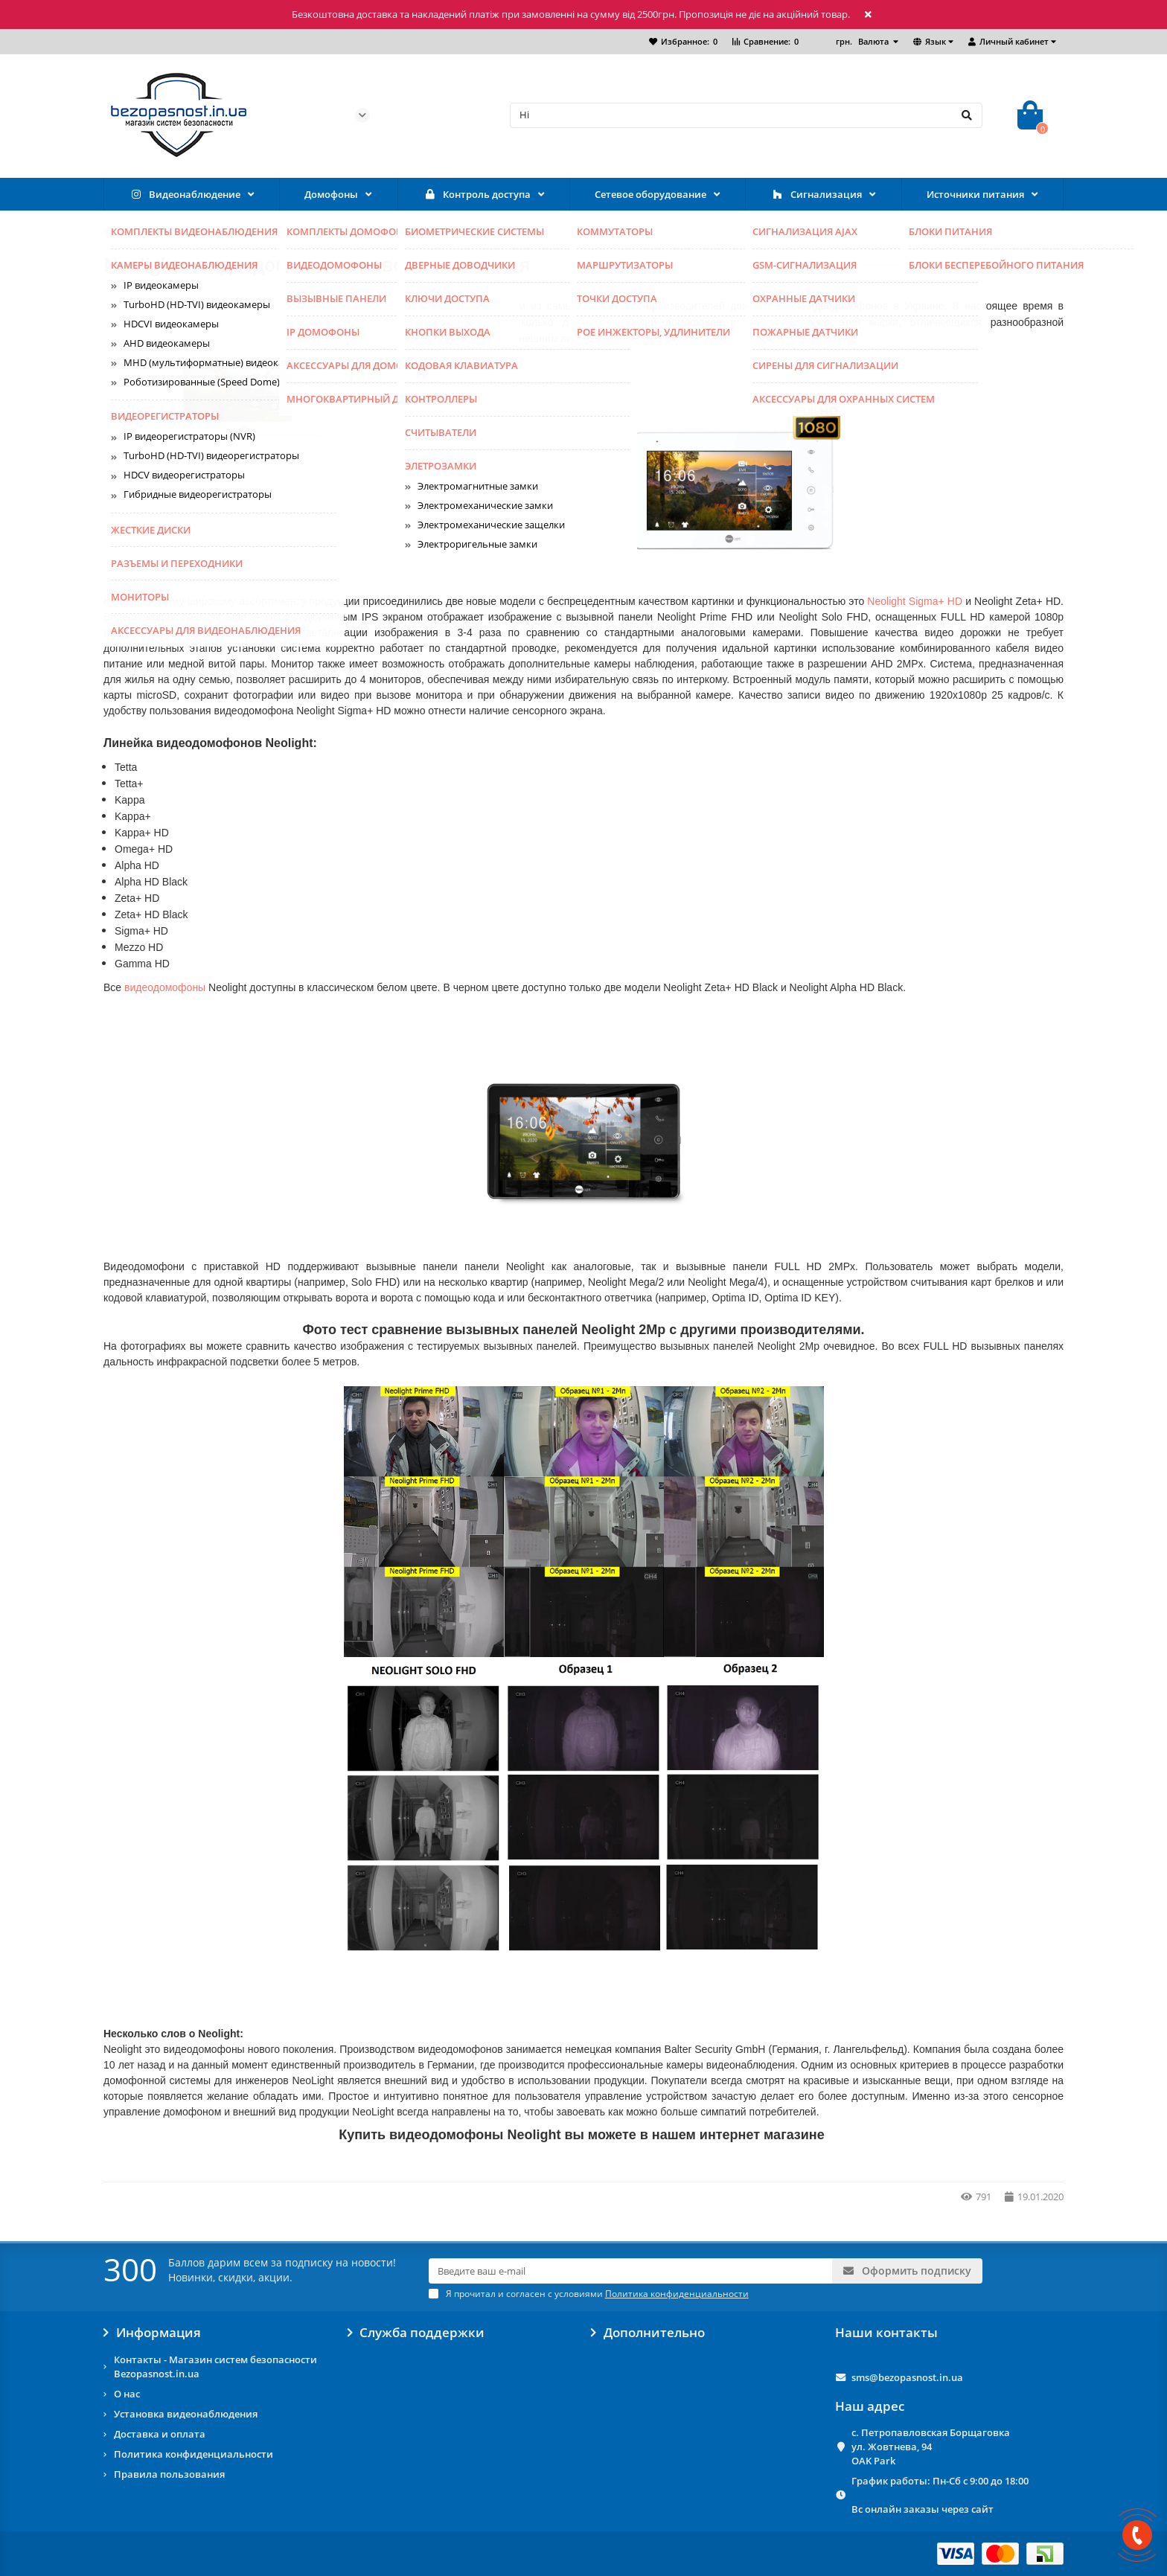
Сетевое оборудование (650, 194)
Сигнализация (816, 195)
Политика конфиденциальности (193, 2454)
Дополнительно (648, 2332)
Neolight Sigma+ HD (914, 601)
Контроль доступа (477, 195)
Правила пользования (169, 2474)
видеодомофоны (164, 987)
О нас (127, 2393)
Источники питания (975, 194)
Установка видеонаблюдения (186, 2413)
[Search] (746, 115)
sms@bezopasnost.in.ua (907, 2377)
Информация (152, 2332)
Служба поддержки (416, 2332)
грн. (863, 41)
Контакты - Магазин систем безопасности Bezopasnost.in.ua (215, 2366)
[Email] (630, 2271)
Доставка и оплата (159, 2434)
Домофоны (331, 194)
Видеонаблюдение (184, 195)
